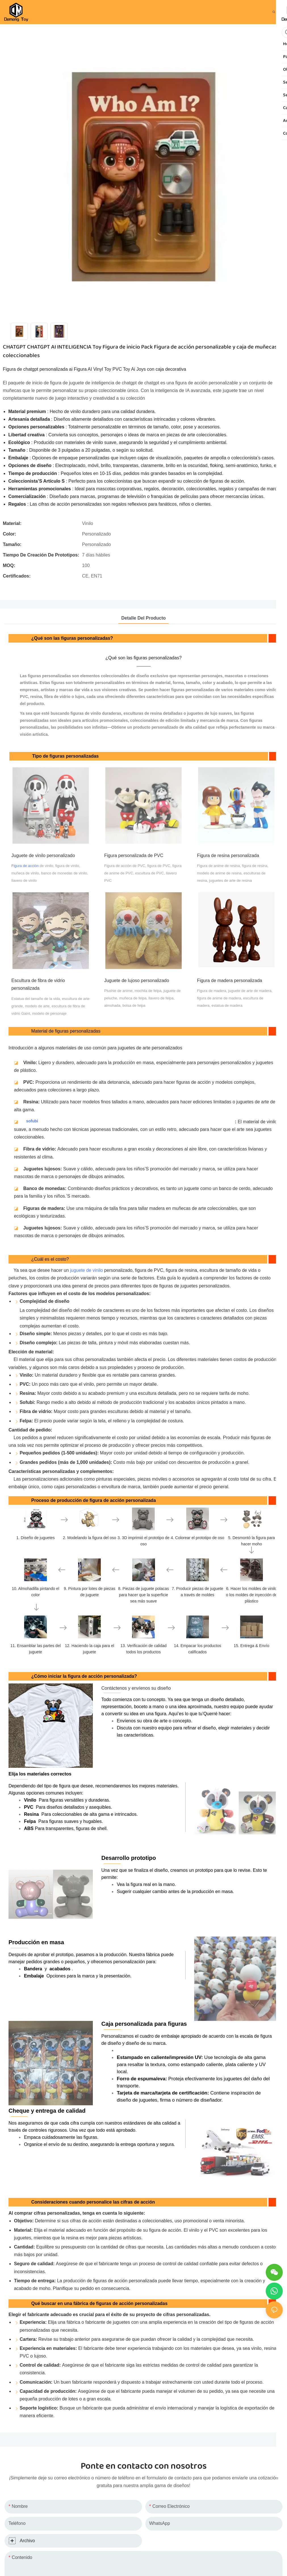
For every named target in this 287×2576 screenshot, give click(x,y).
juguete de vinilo (86, 1270)
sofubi (32, 1121)
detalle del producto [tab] (143, 618)
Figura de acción (25, 866)
